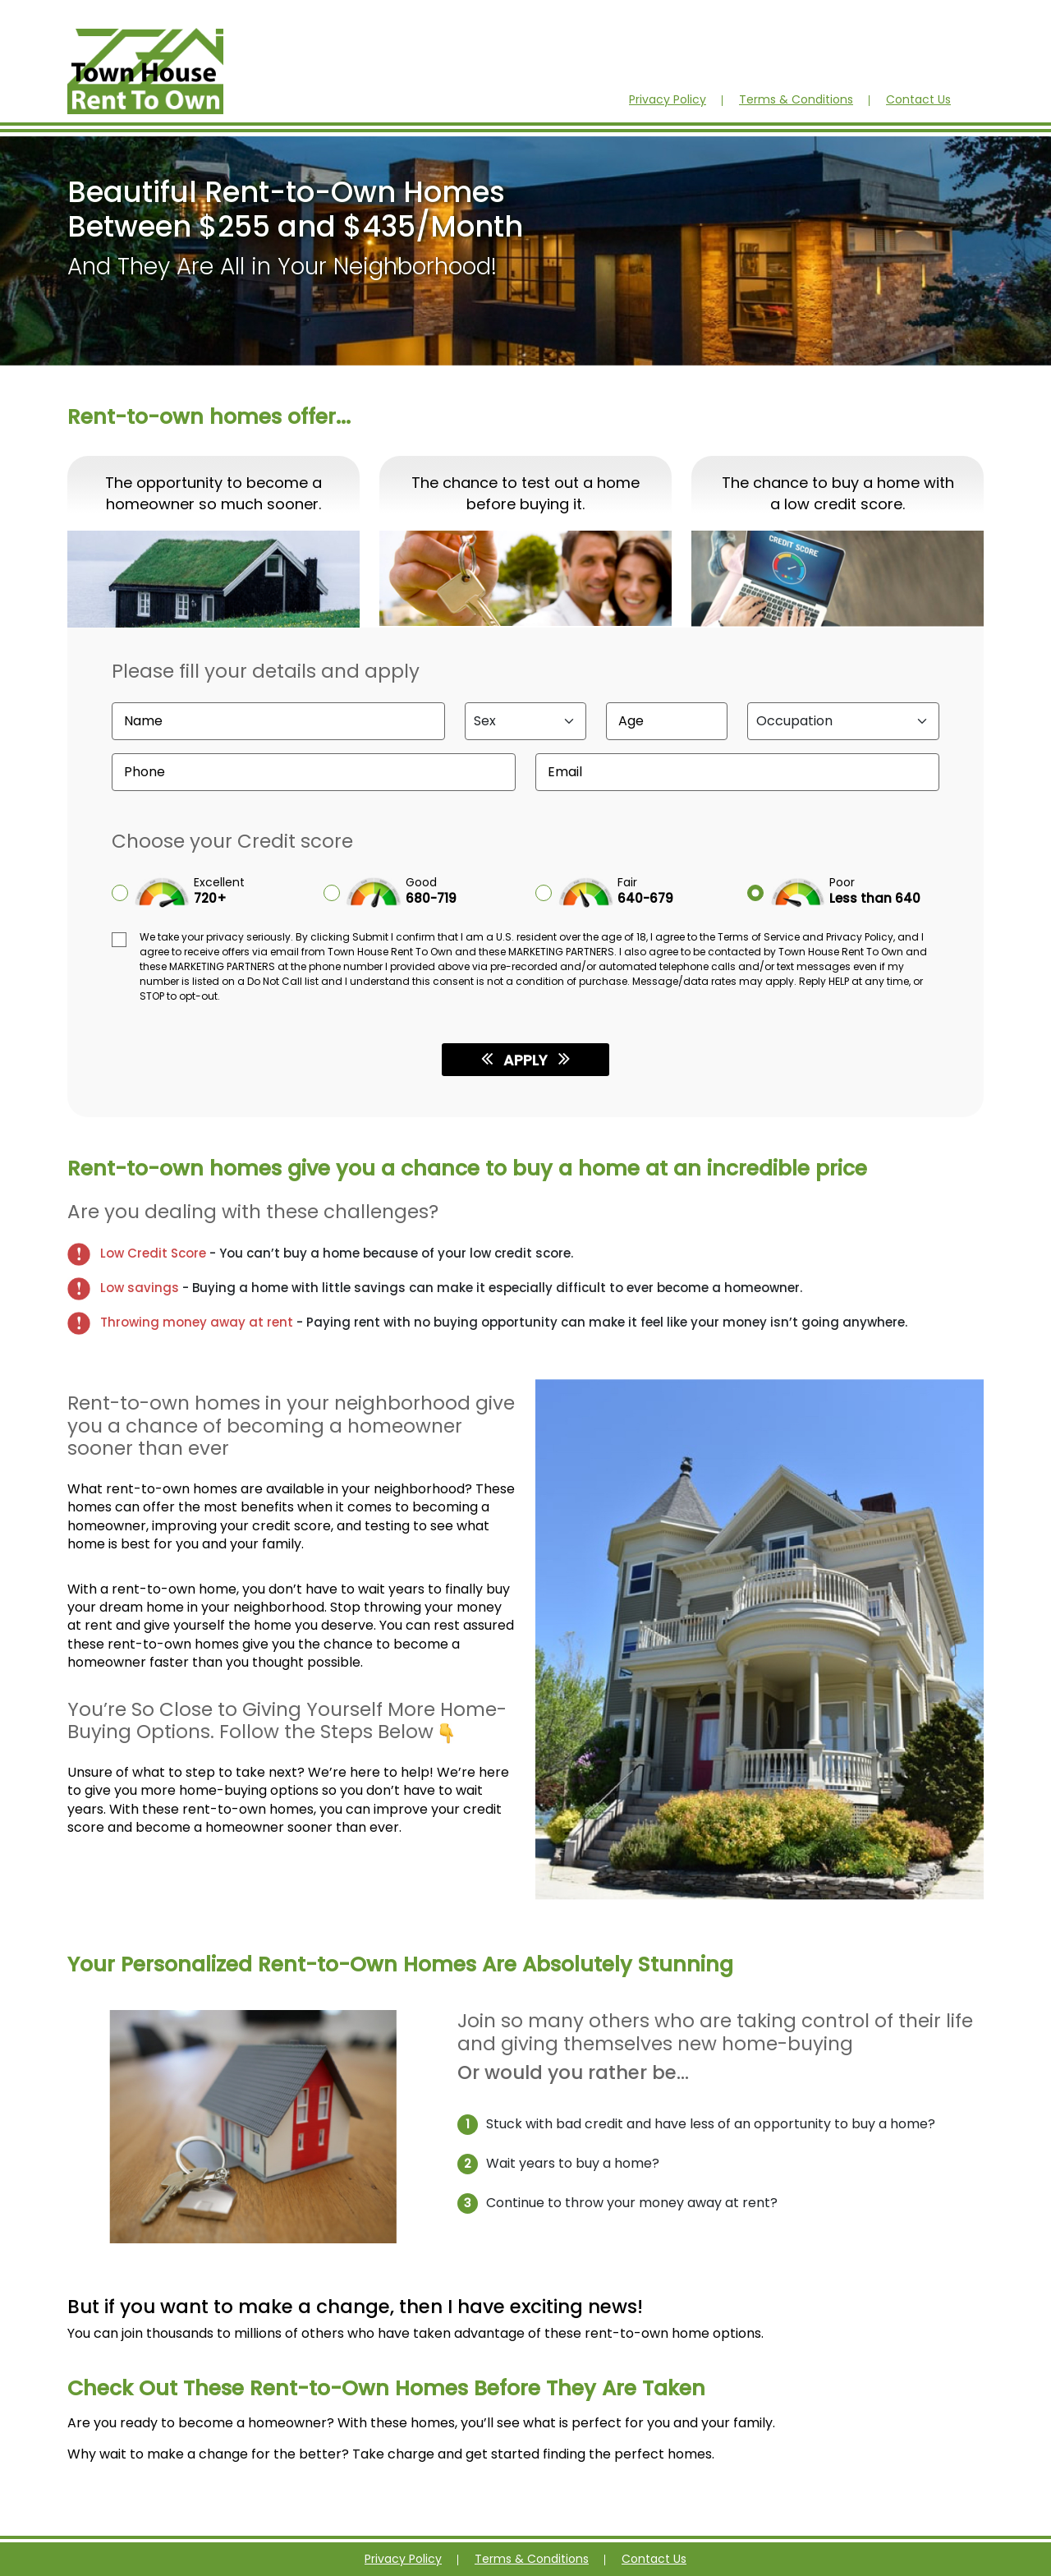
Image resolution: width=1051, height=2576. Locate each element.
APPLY (525, 1059)
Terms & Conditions (796, 99)
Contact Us (918, 99)
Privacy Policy (667, 99)
